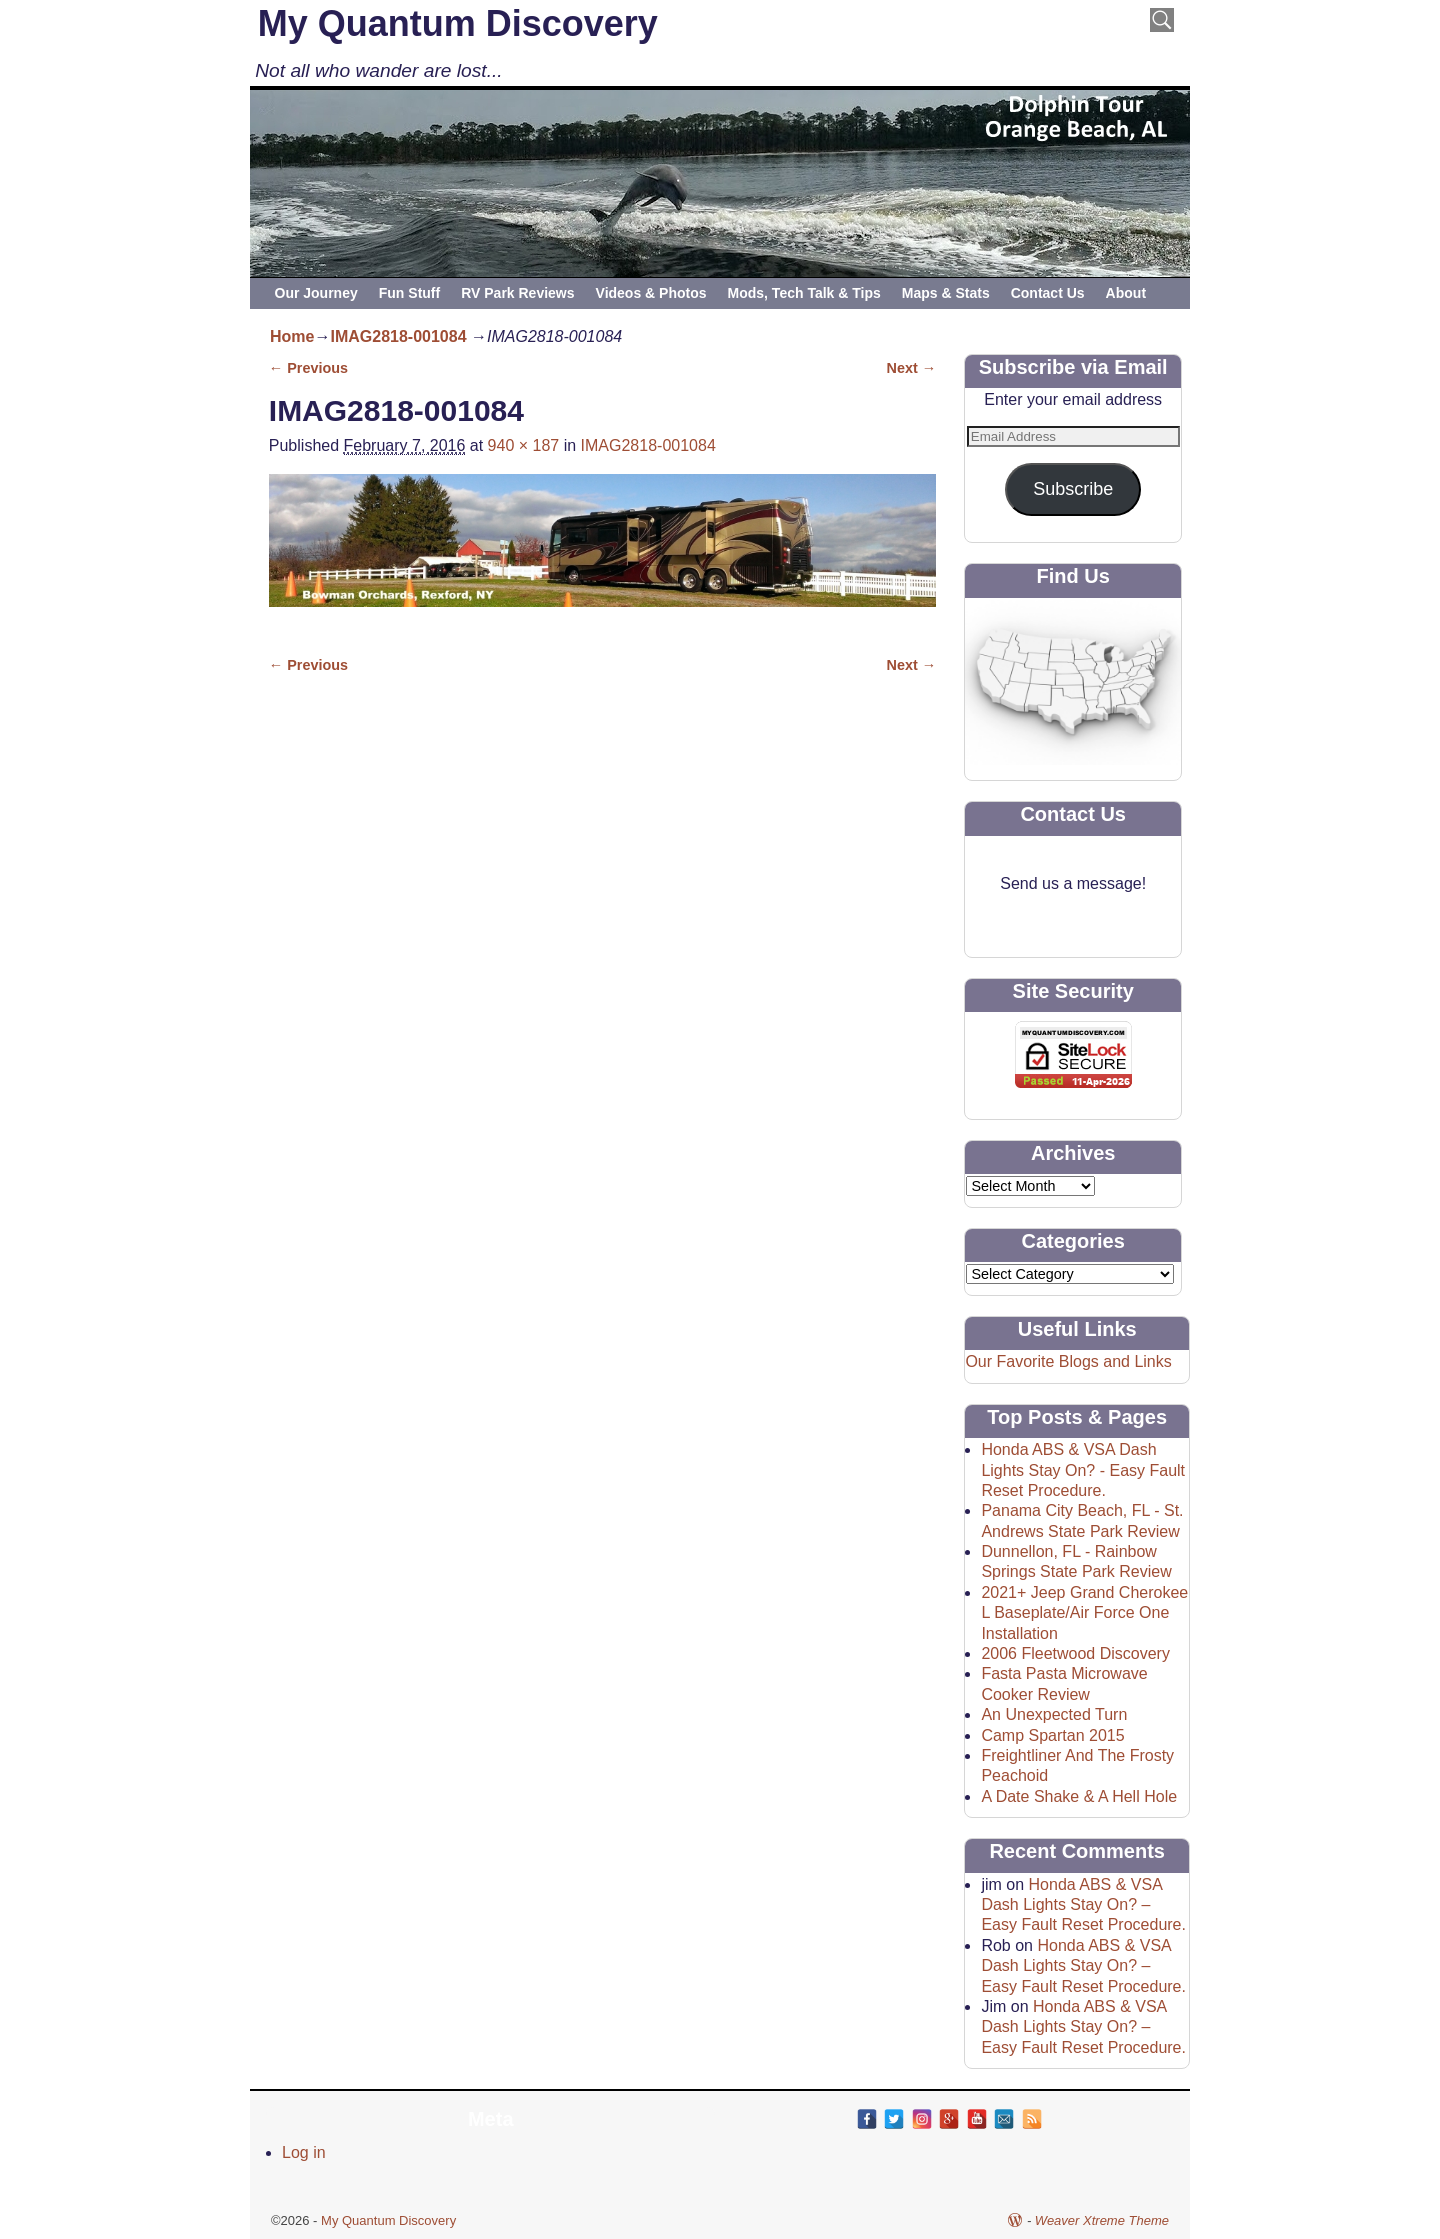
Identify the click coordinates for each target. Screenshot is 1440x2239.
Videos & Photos (651, 293)
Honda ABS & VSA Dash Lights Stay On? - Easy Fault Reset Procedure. (1083, 1470)
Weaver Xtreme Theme (1102, 2220)
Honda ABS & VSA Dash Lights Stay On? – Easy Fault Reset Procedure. (1083, 1905)
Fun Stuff (409, 293)
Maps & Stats (946, 293)
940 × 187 (524, 445)
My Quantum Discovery (458, 23)
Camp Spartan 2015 (1052, 1735)
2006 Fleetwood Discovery (1075, 1653)
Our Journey (316, 293)
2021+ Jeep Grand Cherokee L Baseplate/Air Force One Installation (1084, 1613)
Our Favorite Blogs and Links (1068, 1361)
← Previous (308, 368)
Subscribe (1073, 489)
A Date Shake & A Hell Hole (1079, 1796)
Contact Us (1048, 293)
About (1126, 293)
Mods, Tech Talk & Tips (804, 293)
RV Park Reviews (517, 293)
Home (292, 336)
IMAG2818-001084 (398, 336)
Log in (304, 2152)
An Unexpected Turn (1054, 1714)
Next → (912, 368)
